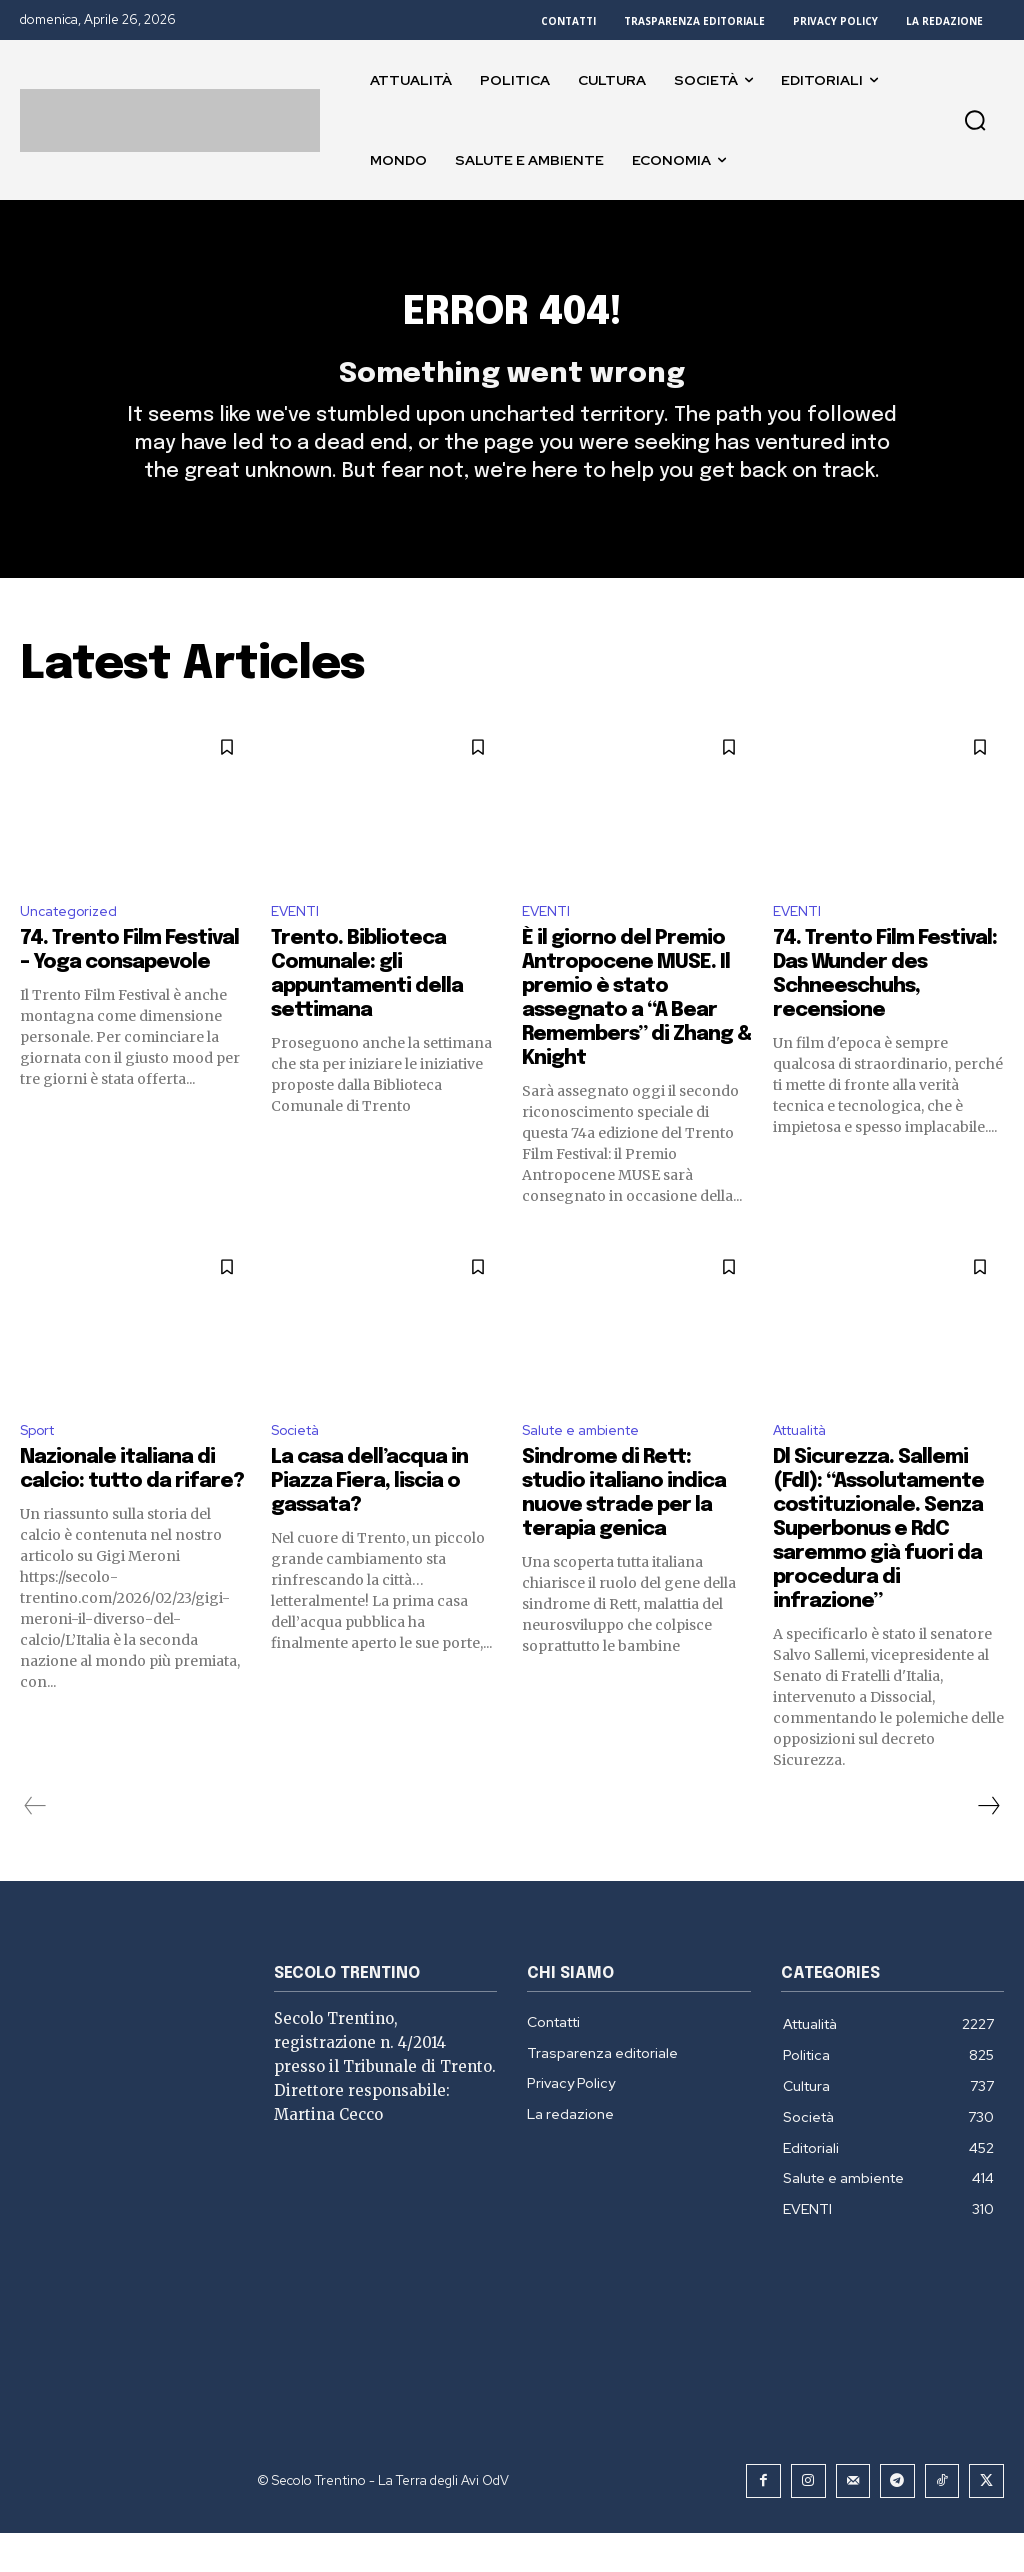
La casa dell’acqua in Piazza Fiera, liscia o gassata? (369, 1522)
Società (300, 1469)
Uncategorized (75, 946)
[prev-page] (35, 1847)
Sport (41, 1469)
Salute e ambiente (590, 1469)
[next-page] (988, 1847)
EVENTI (298, 946)
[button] (975, 120)
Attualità (806, 1469)
